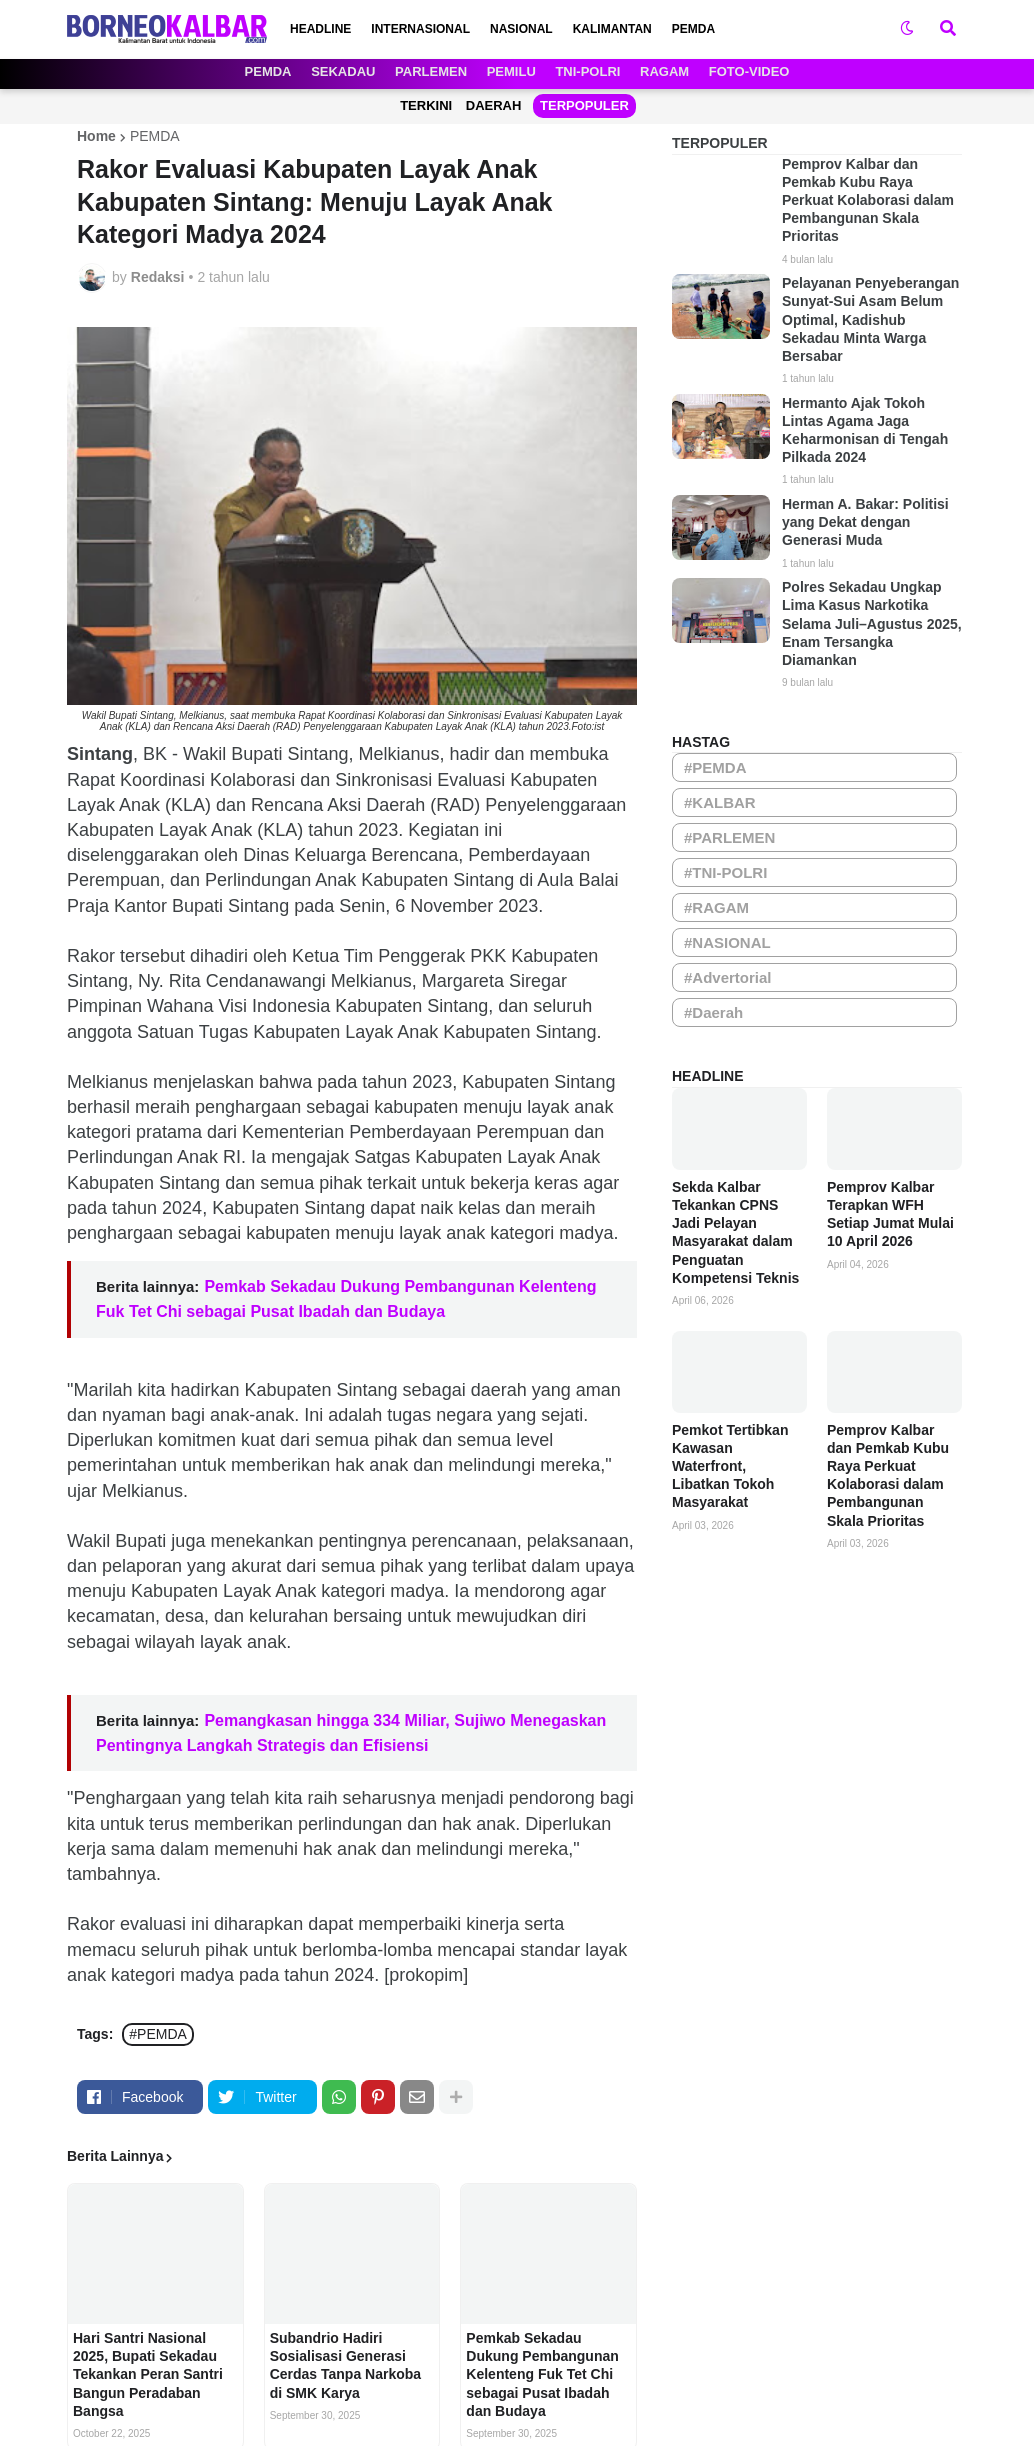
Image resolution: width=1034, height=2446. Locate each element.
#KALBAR (720, 802)
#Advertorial (728, 977)
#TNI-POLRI (725, 872)
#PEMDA (158, 2034)
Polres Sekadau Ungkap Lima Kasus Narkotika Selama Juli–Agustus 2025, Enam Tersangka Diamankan (872, 623)
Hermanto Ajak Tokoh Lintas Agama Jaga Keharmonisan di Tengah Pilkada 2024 (865, 430)
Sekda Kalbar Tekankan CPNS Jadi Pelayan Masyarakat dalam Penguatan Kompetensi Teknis (735, 1232)
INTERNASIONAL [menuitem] (420, 29)
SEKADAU (343, 71)
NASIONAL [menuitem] (521, 29)
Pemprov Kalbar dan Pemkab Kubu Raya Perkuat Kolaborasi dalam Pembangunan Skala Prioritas (868, 200)
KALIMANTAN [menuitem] (612, 29)
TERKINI (426, 105)
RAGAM (664, 71)
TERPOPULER (584, 105)
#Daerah (713, 1012)
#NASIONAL (727, 942)
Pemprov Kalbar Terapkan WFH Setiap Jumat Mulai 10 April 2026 (890, 1214)
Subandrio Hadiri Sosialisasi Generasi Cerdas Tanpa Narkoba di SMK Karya (345, 2365)
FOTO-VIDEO (749, 71)
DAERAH (494, 105)
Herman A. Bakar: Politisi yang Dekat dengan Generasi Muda (865, 522)
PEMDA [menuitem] (693, 29)
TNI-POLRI (587, 71)
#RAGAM (716, 907)
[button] (907, 29)
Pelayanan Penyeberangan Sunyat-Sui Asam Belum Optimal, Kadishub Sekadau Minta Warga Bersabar (870, 319)
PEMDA (268, 71)
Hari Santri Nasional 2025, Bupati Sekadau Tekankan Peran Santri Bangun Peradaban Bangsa (148, 2374)
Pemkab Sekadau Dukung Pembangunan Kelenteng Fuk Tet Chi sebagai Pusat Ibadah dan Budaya (542, 2374)
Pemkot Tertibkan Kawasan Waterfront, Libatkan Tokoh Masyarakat (730, 1466)
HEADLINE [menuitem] (320, 29)
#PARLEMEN (729, 837)
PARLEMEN (431, 71)
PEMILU (511, 71)
